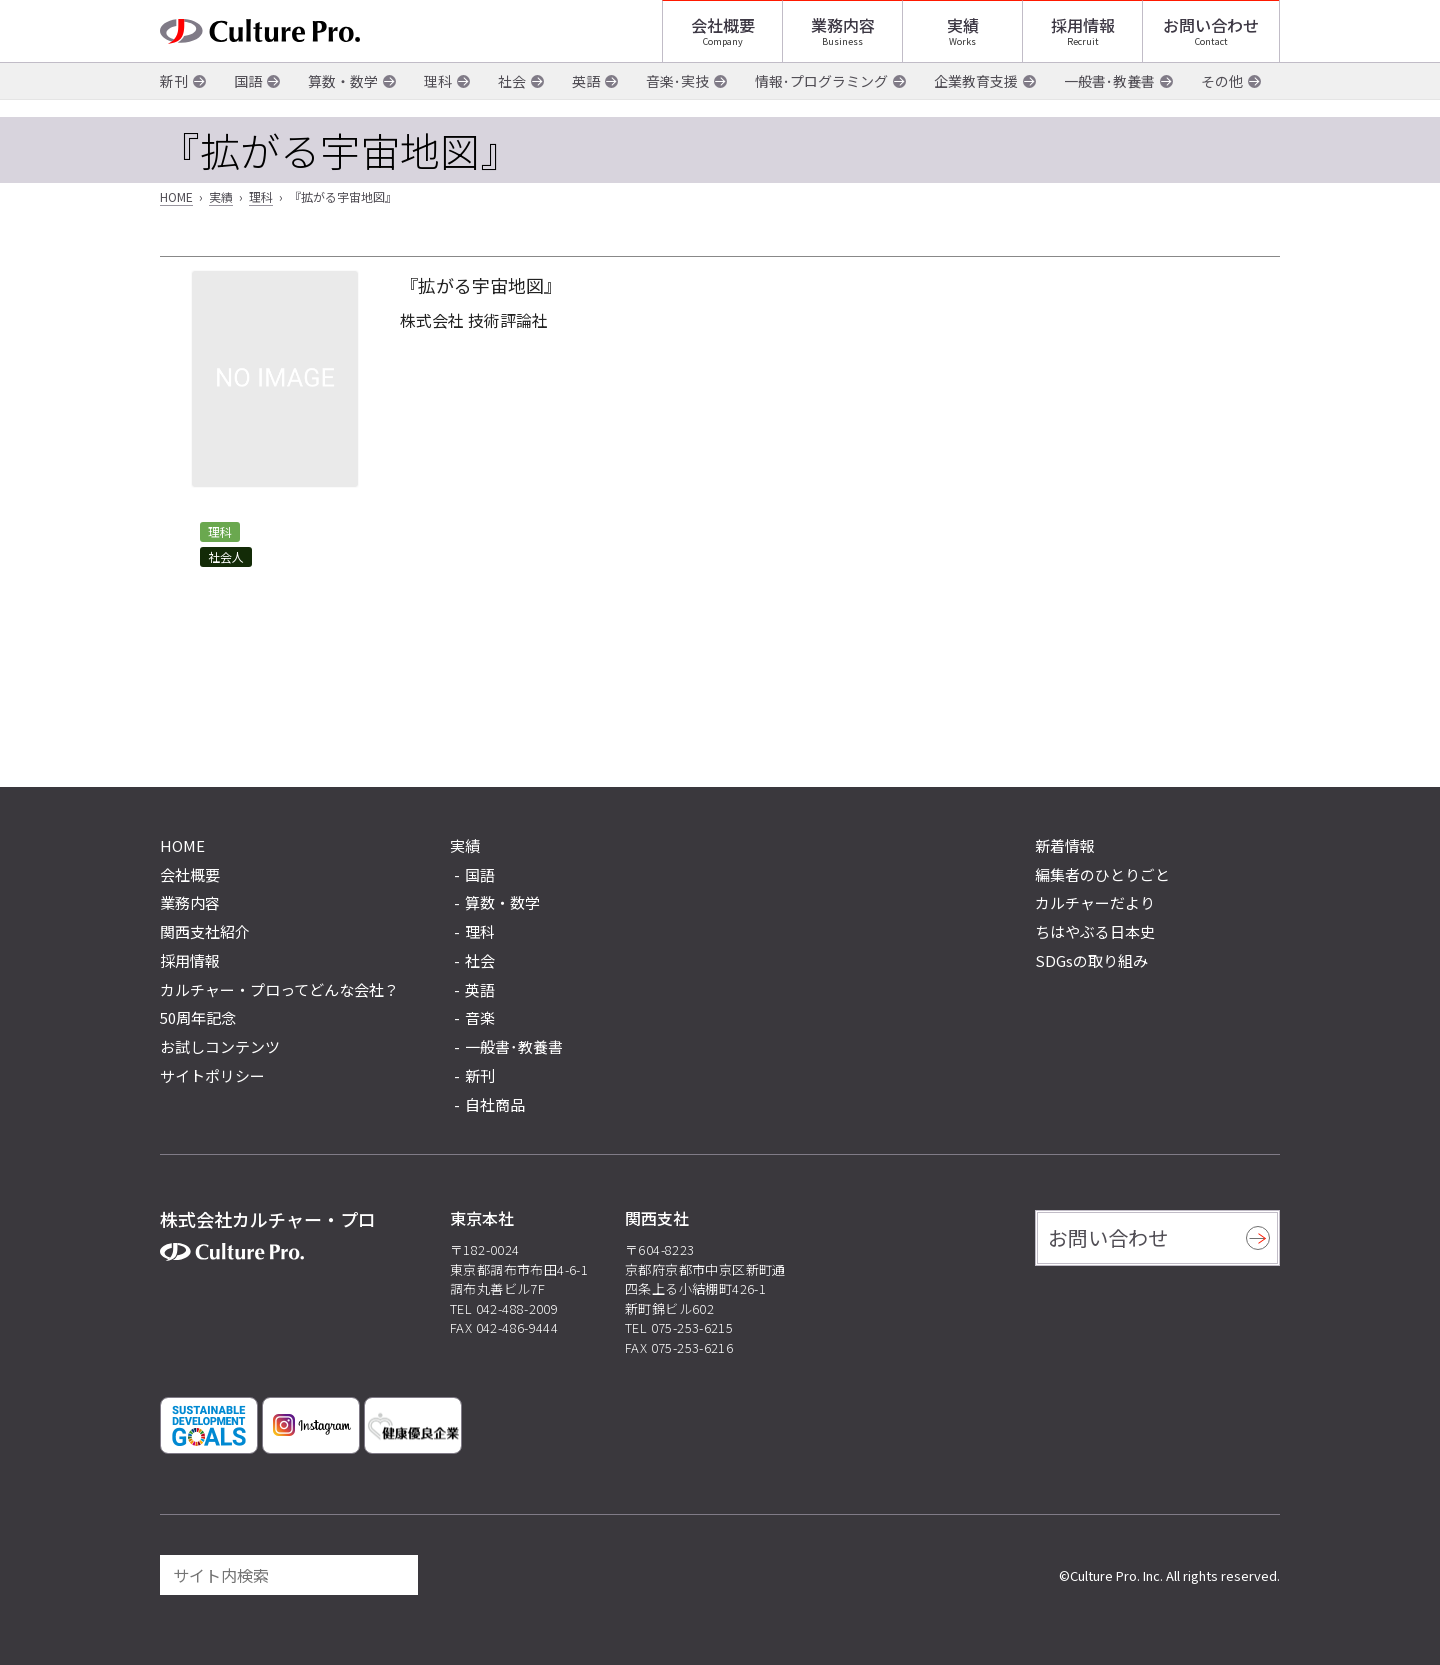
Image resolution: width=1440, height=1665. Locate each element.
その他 (1222, 99)
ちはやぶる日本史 (1095, 931)
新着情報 (1065, 845)
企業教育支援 (976, 99)
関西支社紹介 (205, 931)
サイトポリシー (212, 1075)
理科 (438, 99)
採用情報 (1083, 35)
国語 (248, 99)
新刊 (174, 99)
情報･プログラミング (821, 99)
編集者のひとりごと (1102, 874)
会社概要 (723, 35)
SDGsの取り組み (1091, 960)
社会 (512, 99)
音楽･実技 (677, 99)
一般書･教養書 (1109, 99)
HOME (176, 196)
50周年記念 (198, 1017)
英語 (586, 99)
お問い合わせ (1211, 35)
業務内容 (843, 35)
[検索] (394, 1575)
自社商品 (495, 1104)
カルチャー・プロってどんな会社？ (279, 989)
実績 (963, 35)
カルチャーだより (1095, 902)
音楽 (480, 1017)
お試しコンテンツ (220, 1046)
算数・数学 (343, 99)
